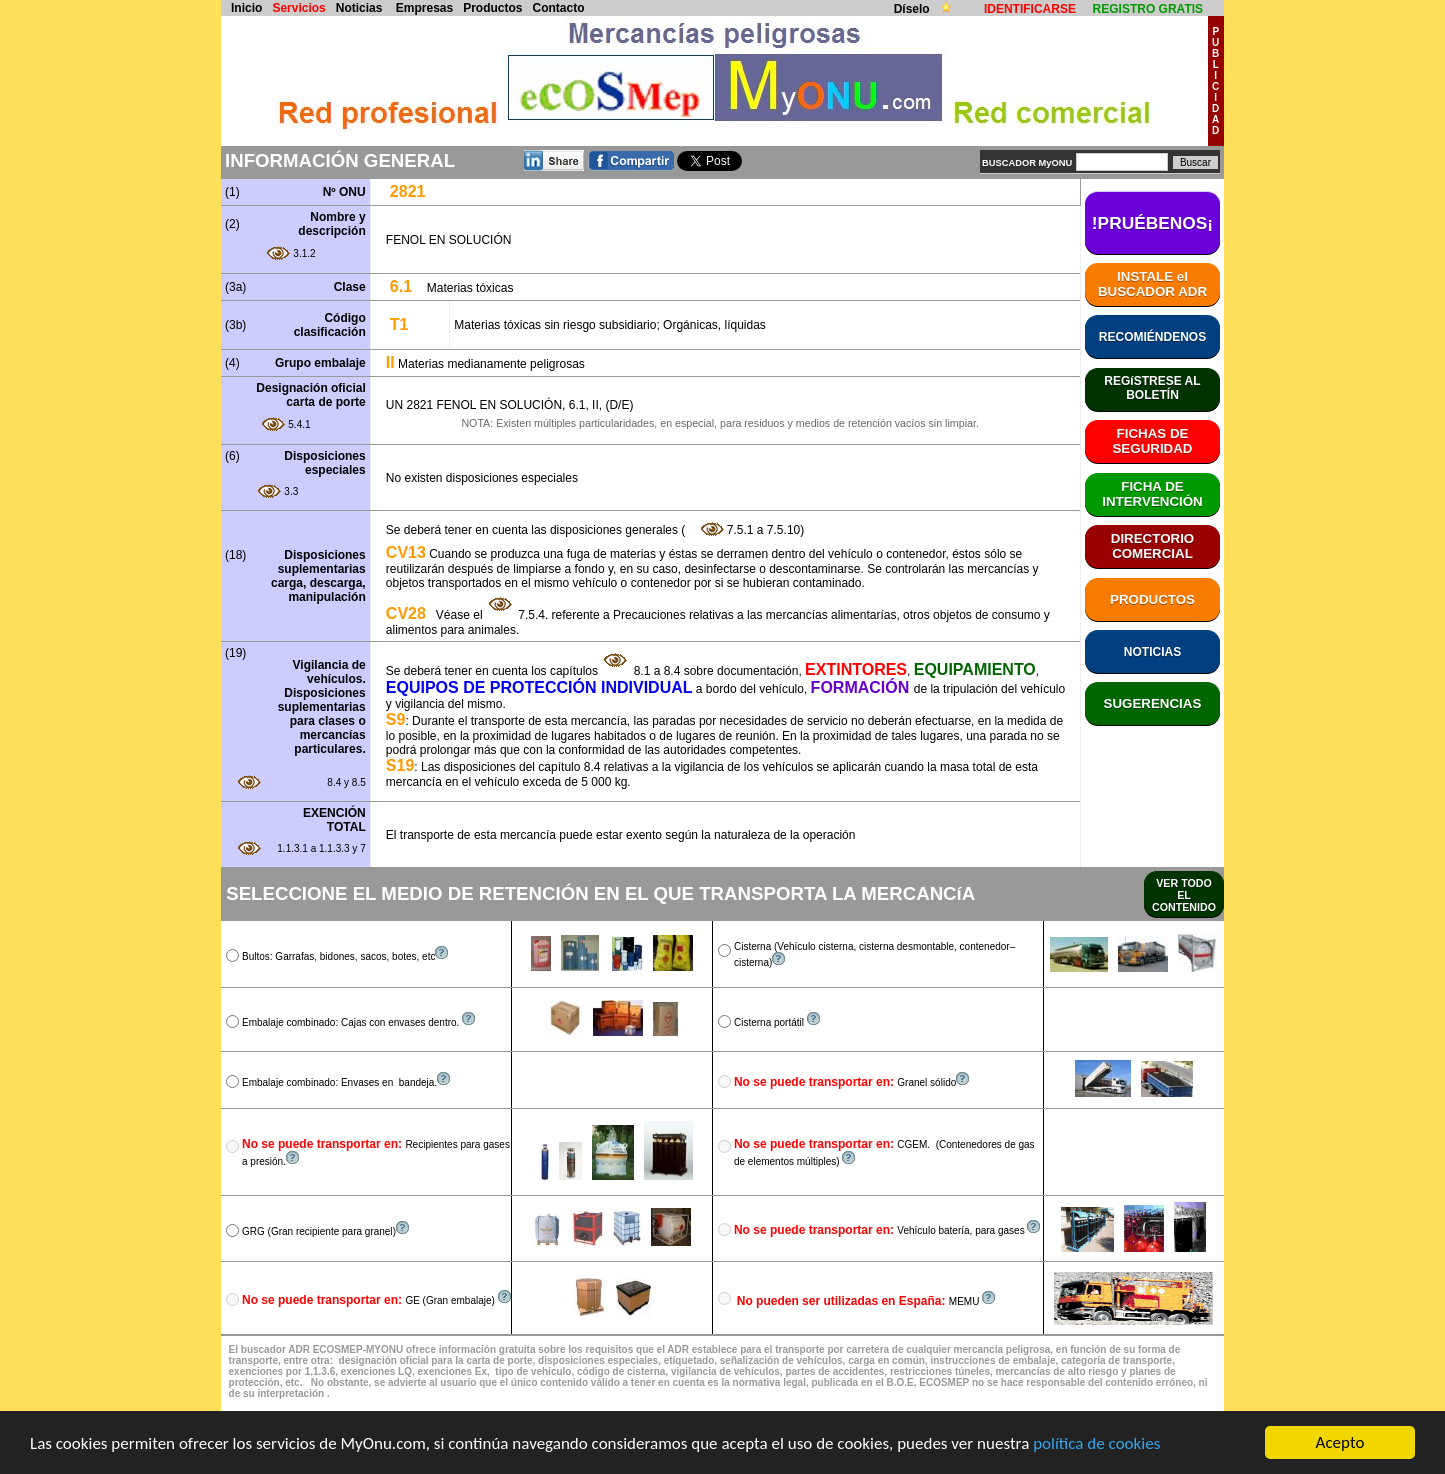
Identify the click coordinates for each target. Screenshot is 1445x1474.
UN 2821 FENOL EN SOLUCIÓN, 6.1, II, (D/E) (510, 405)
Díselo (913, 9)
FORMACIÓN (862, 687)
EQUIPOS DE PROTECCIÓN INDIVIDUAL (539, 687)
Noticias (359, 8)
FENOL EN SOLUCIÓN (449, 240)
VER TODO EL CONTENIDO (1184, 895)
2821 (408, 191)
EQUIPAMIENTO (975, 669)
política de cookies (1096, 1443)
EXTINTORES (856, 669)
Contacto (559, 8)
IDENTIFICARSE (1030, 9)
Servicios (298, 8)
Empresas (424, 8)
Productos (492, 8)
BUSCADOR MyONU (1027, 163)
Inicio (246, 8)
